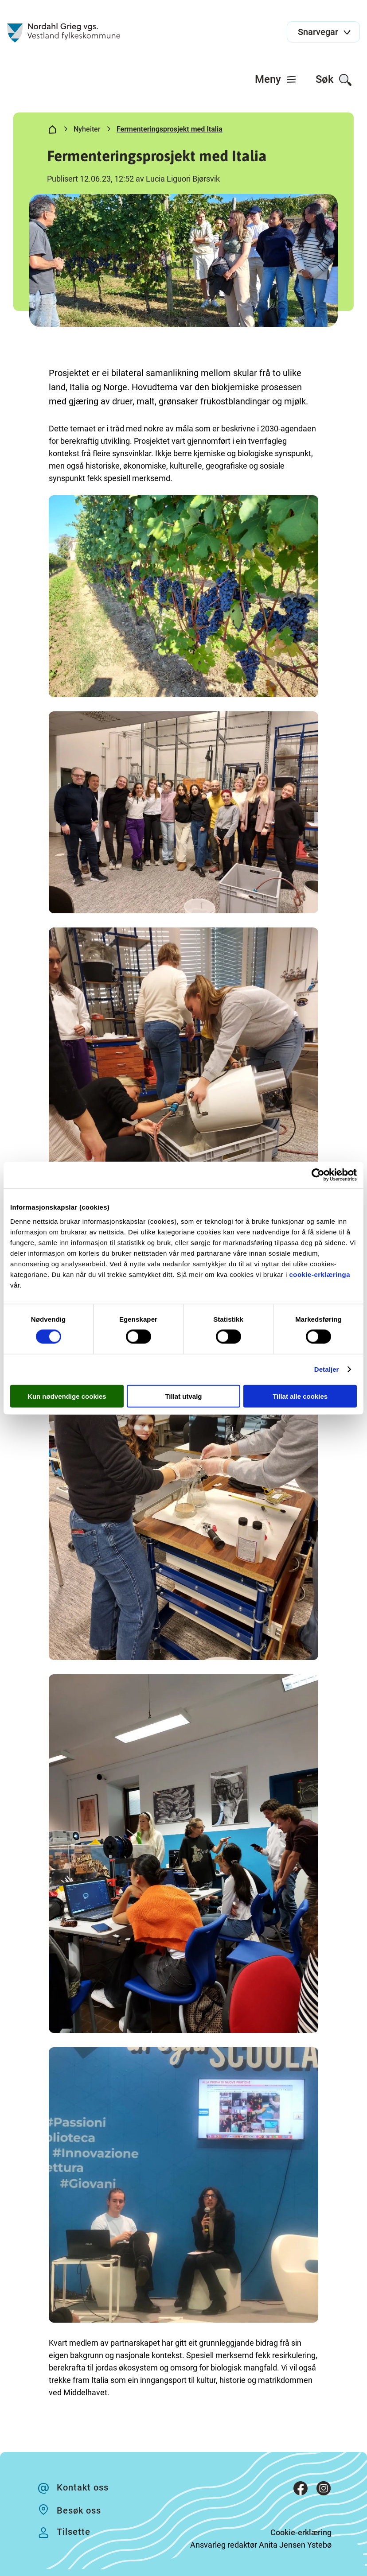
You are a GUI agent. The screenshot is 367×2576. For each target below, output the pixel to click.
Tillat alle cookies (300, 1396)
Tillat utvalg (183, 1396)
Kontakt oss (83, 2487)
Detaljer (326, 1369)
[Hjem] (52, 131)
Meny (276, 79)
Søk (334, 80)
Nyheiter (87, 129)
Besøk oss (79, 2510)
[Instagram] (324, 2490)
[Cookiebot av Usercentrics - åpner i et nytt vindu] (318, 1175)
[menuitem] (276, 79)
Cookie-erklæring (301, 2532)
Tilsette (73, 2531)
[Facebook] (300, 2490)
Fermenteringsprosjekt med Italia (170, 129)
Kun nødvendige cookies (66, 1396)
